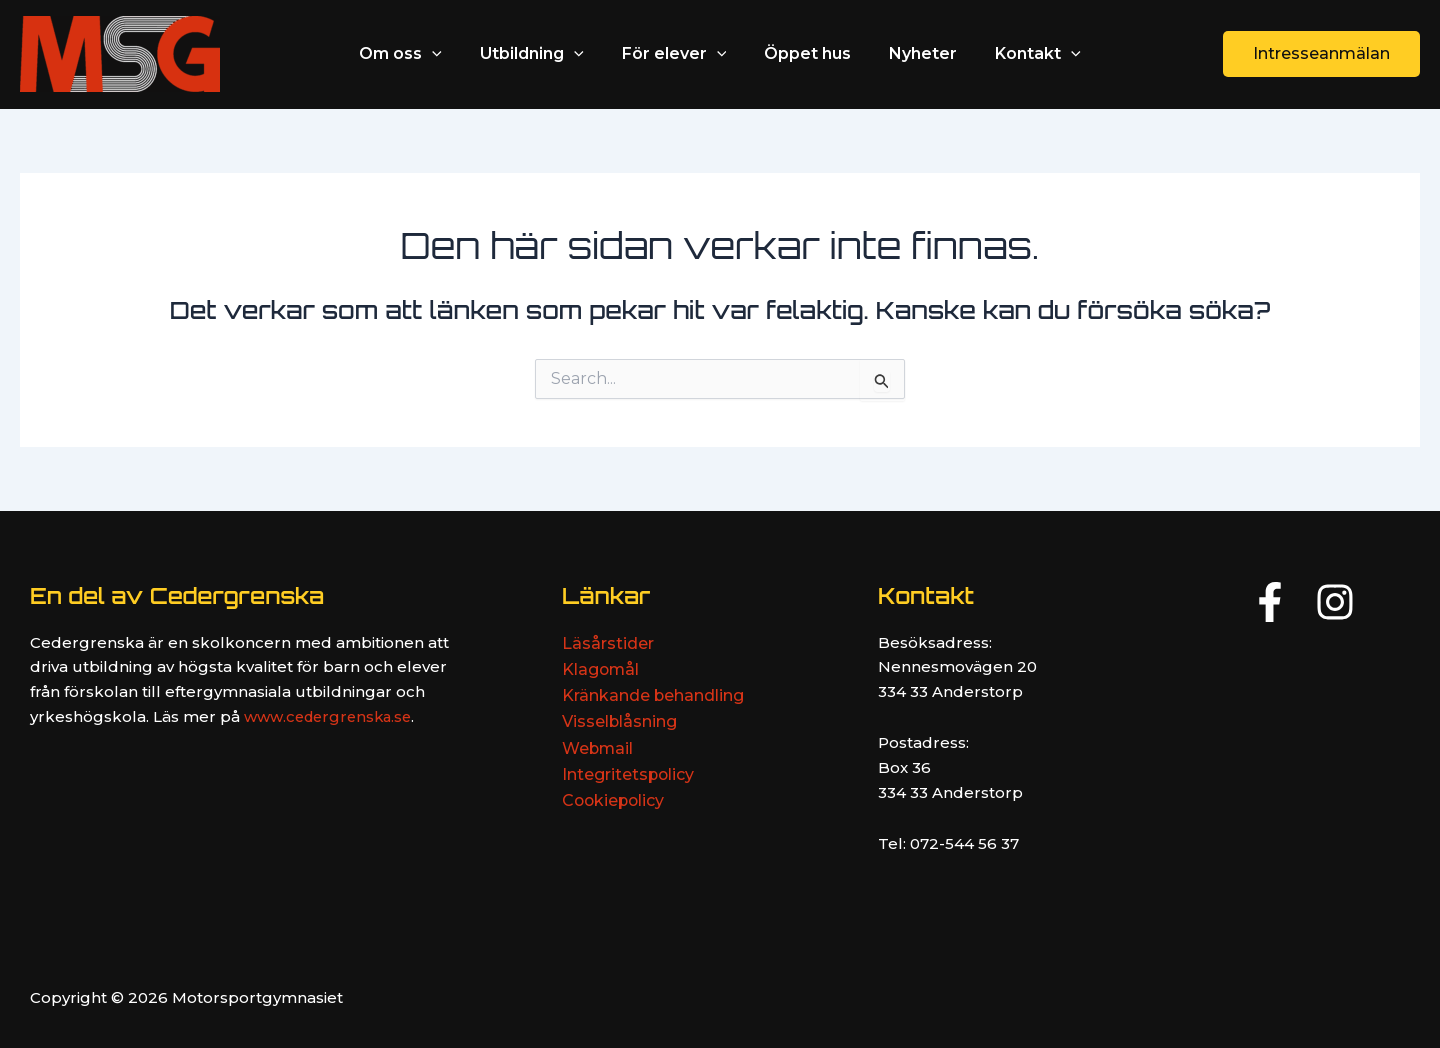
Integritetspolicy (629, 775)
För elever (677, 54)
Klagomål (601, 669)
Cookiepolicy (615, 801)
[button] (1321, 54)
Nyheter (914, 53)
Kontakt (1023, 54)
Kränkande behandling (653, 695)
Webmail (598, 748)
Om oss (415, 54)
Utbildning (541, 54)
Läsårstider (608, 643)
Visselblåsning (620, 722)
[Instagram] (1335, 602)
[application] (447, 54)
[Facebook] (1270, 602)
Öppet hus (804, 53)
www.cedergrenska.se (331, 716)
